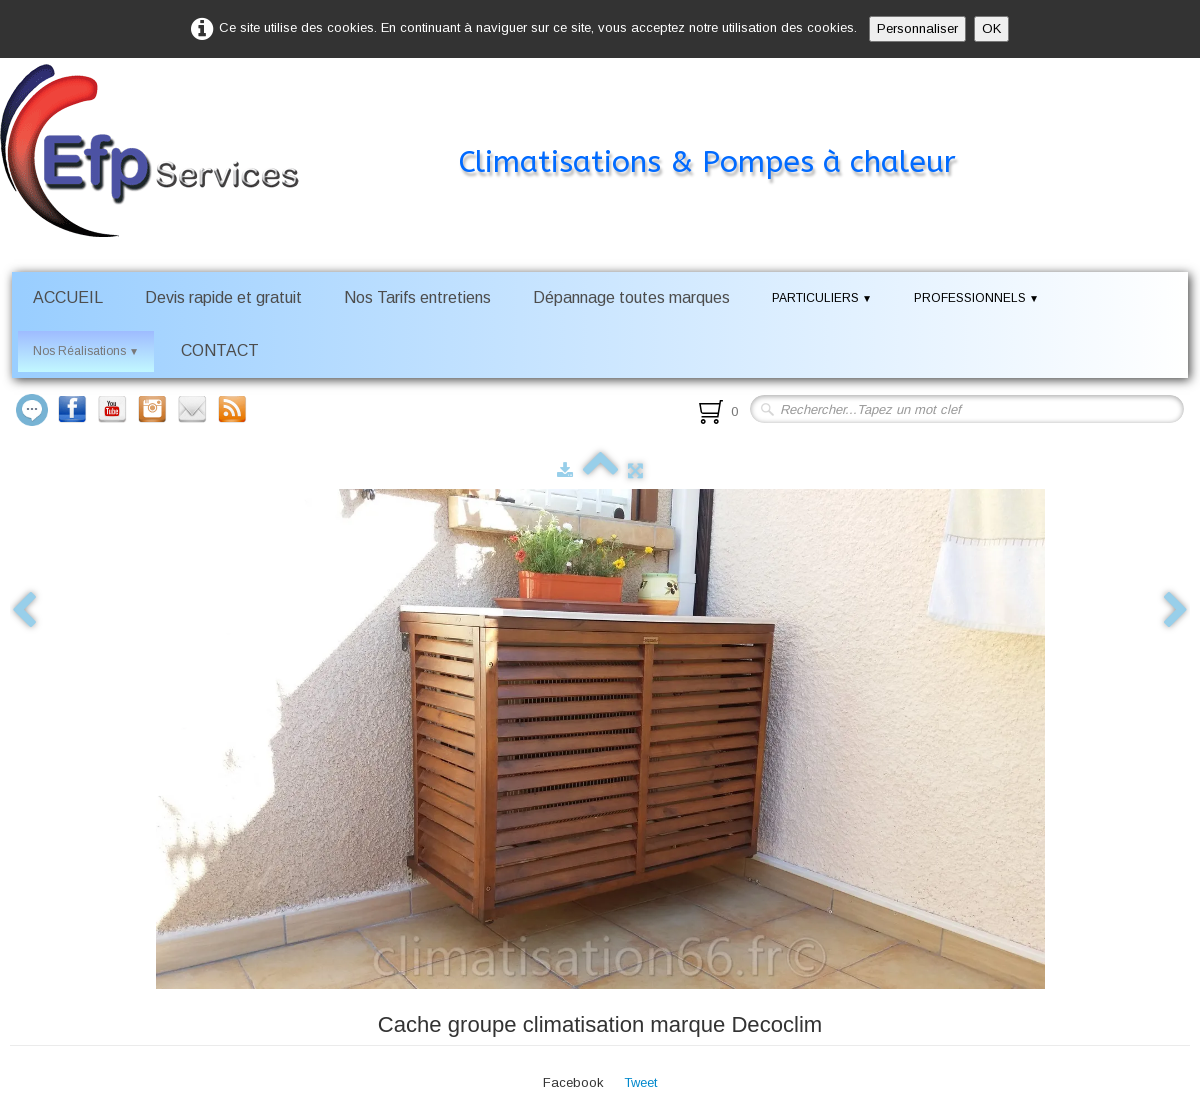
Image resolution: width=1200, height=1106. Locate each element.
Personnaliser (917, 28)
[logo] (507, 124)
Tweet (640, 1082)
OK (991, 28)
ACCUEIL (68, 297)
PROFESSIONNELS (976, 298)
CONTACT (220, 350)
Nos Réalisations (86, 351)
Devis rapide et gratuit (223, 297)
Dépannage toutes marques (631, 297)
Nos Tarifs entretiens (417, 297)
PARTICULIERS (822, 298)
